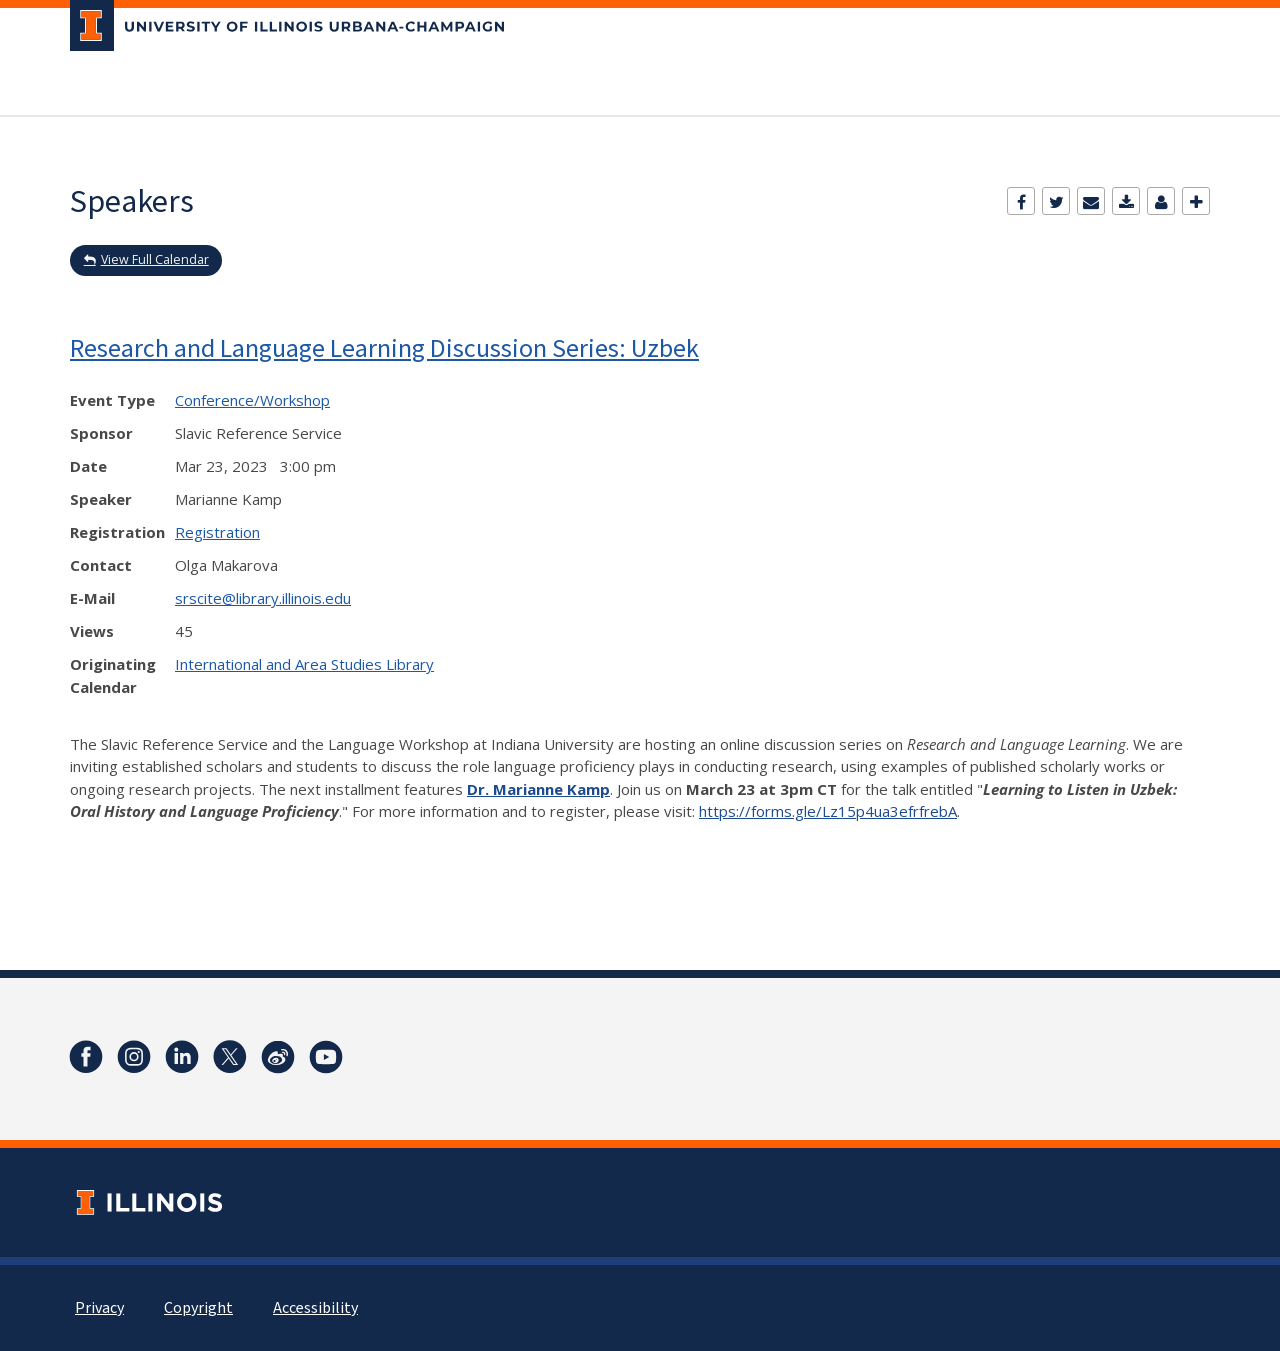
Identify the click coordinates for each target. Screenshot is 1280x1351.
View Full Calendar (155, 259)
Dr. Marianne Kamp (538, 789)
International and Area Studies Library (304, 664)
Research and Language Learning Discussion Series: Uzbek (384, 347)
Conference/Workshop (252, 400)
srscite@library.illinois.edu (263, 598)
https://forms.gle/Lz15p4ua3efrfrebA (828, 811)
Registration (217, 532)
